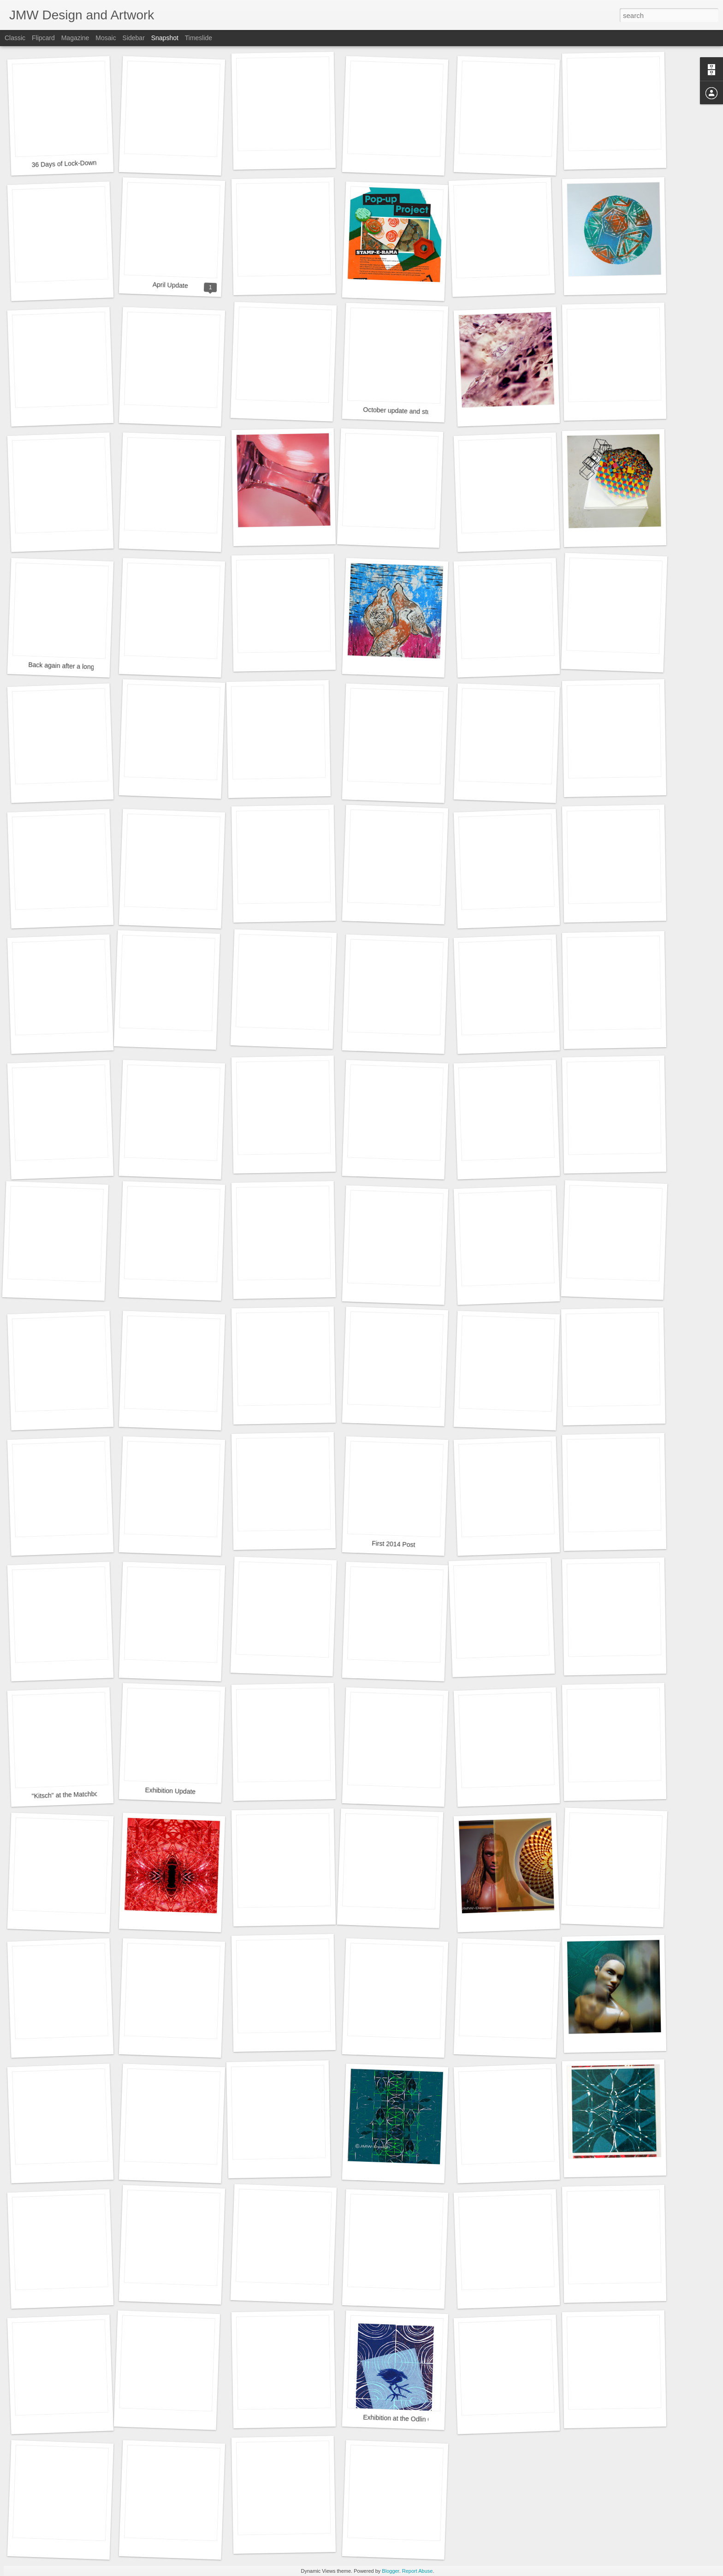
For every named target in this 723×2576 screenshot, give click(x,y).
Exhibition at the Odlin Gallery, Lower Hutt (422, 2419)
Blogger (390, 2571)
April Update (171, 285)
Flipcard (43, 38)
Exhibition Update (170, 1790)
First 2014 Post (393, 1543)
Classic (15, 38)
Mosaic (105, 38)
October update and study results (410, 411)
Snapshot (164, 38)
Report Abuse (417, 2571)
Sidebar (134, 38)
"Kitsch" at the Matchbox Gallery (77, 1794)
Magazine (75, 38)
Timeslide (198, 38)
